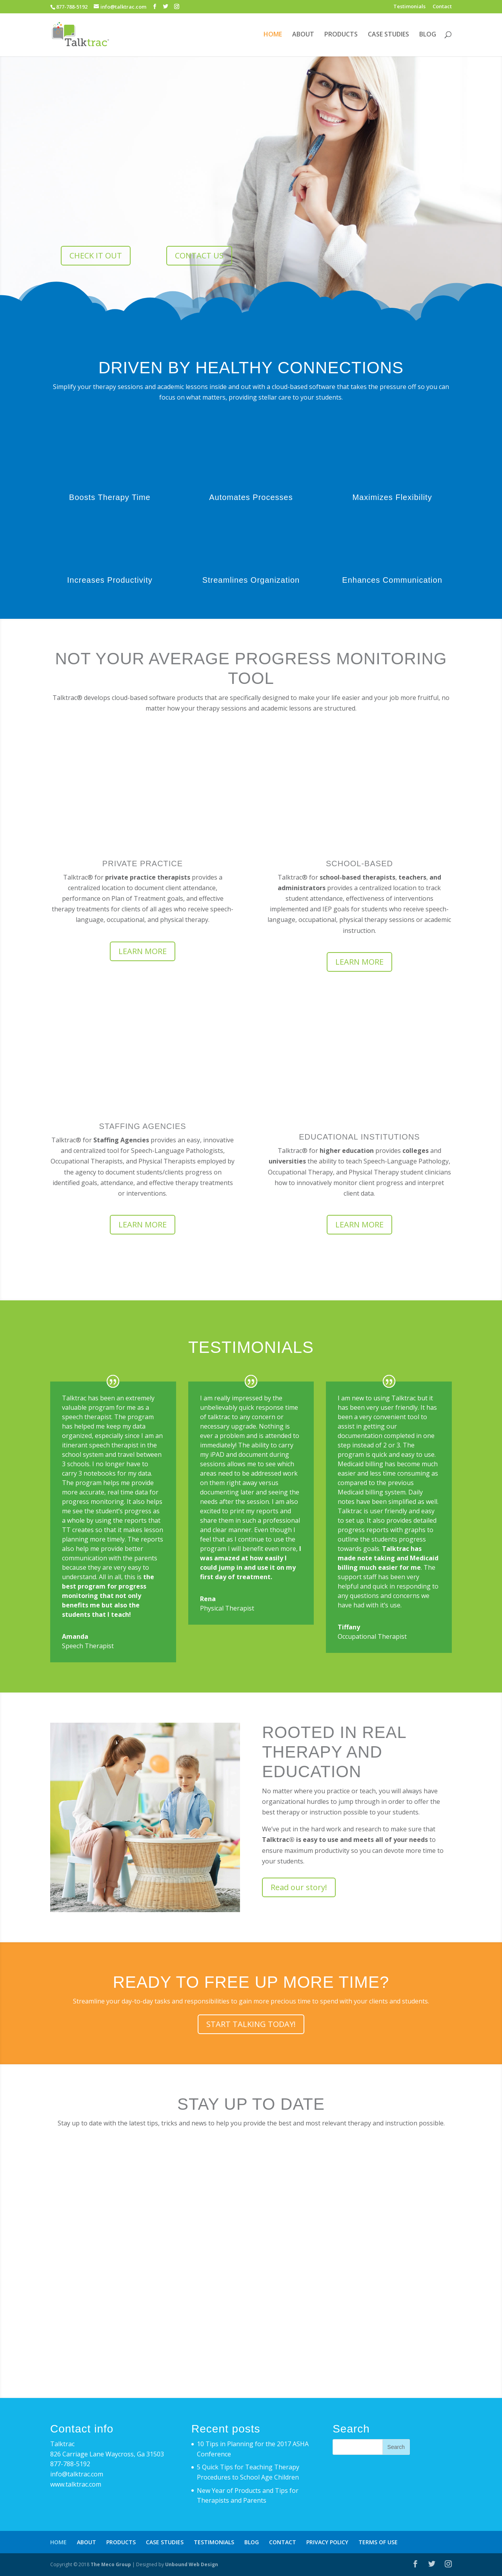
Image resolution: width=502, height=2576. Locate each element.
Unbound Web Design (191, 2564)
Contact (442, 7)
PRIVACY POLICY (327, 2542)
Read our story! (299, 1887)
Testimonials (409, 7)
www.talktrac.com (75, 2484)
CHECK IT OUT (95, 255)
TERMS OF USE (378, 2542)
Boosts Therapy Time (110, 497)
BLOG (427, 34)
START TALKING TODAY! (251, 2024)
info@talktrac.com (76, 2474)
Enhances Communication (392, 580)
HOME (273, 34)
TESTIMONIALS (214, 2542)
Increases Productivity (110, 580)
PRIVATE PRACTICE (142, 863)
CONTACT (282, 2542)
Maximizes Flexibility (392, 497)
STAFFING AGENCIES (142, 1126)
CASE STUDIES (388, 34)
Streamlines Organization (251, 580)
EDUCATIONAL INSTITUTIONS (359, 1137)
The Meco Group (111, 2564)
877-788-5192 (70, 2464)
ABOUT (303, 34)
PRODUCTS (341, 34)
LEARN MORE (142, 951)
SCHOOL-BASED (359, 863)
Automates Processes (251, 497)
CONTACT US (199, 255)
